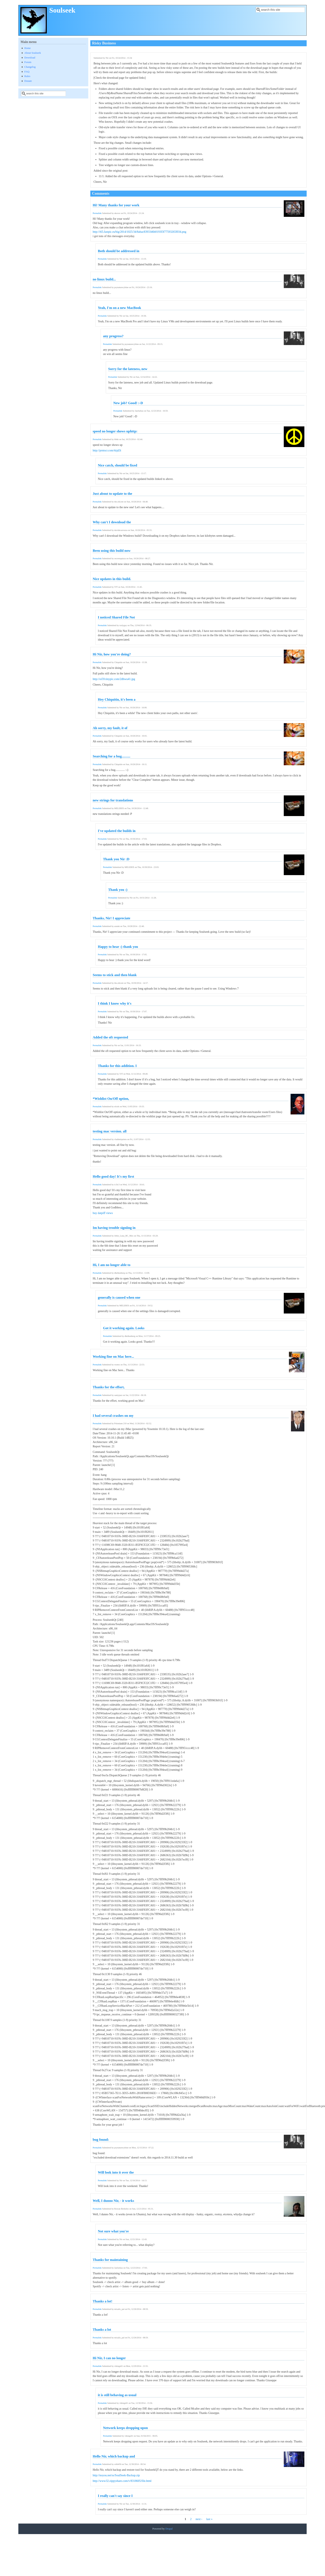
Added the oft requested (110, 1037)
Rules (27, 76)
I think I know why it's (114, 1003)
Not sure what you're (113, 2231)
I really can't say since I (115, 2496)
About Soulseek (32, 52)
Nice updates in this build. (112, 579)
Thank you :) (117, 890)
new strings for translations (113, 800)
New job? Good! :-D (128, 403)
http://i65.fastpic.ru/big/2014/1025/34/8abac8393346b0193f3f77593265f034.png (139, 231)
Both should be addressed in (118, 251)
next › (198, 2519)
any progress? (113, 336)
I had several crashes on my (113, 1416)
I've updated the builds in (116, 831)
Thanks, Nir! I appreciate (111, 918)
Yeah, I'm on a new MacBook (119, 308)
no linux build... (104, 279)
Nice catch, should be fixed (117, 465)
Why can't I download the (112, 522)
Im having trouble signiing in (114, 1228)
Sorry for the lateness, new (127, 369)
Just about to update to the (112, 494)
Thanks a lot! (102, 2301)
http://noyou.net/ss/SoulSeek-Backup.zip (116, 2475)
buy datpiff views (103, 1213)
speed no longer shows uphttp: (115, 431)
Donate (28, 80)
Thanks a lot (102, 2330)
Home (27, 48)
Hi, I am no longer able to (111, 1265)
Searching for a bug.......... (111, 756)
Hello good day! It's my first (113, 1176)
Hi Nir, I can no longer (109, 2358)
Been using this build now (112, 551)
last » (209, 2519)
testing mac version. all (109, 1131)
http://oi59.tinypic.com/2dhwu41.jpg (114, 679)
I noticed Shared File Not (116, 617)
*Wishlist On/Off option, (111, 1099)
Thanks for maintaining (110, 2260)
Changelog (30, 66)
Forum (27, 62)
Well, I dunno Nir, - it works (113, 2201)
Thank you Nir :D (116, 859)
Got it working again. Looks (123, 1328)
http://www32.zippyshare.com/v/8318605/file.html (122, 2480)
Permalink (97, 213)
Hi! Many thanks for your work (116, 205)
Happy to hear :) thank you (118, 947)
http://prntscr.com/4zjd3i (107, 450)
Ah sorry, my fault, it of (110, 728)
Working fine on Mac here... (113, 1357)
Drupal (169, 2528)
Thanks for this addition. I (117, 1066)
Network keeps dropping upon (125, 2428)
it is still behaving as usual (117, 2395)
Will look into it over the (116, 2172)
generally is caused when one (119, 1297)
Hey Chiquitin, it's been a (116, 699)
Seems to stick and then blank (115, 975)
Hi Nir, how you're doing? (112, 654)
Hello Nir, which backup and (114, 2456)
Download (29, 57)
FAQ (26, 71)
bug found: (101, 2140)
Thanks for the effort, (108, 1387)
